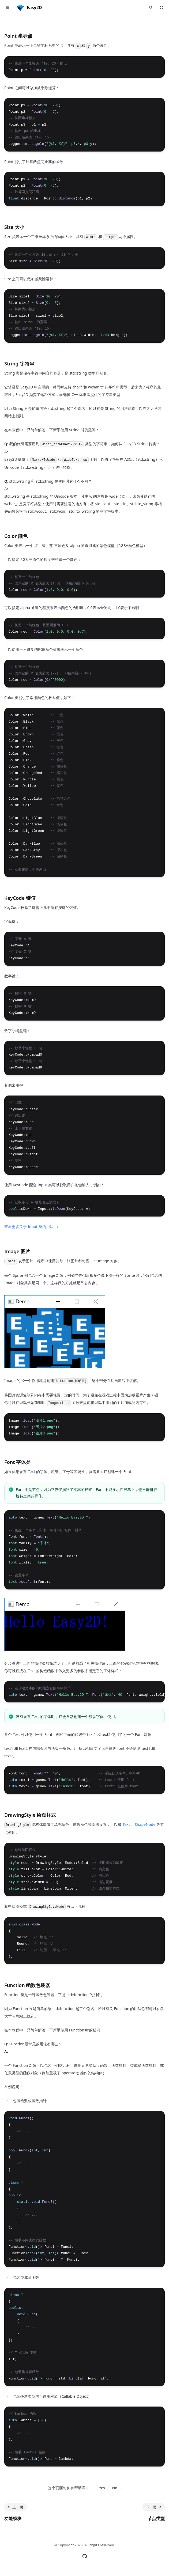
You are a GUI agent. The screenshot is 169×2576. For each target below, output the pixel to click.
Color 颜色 (16, 536)
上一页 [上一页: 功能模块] (15, 2507)
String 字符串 (19, 363)
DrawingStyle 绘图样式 (30, 1815)
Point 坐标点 (18, 36)
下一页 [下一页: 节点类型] (154, 2507)
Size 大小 (14, 227)
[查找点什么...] (151, 7)
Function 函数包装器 (27, 1985)
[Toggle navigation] (7, 7)
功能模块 (12, 2518)
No (114, 2487)
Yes (102, 2487)
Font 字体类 (17, 1462)
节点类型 (156, 2518)
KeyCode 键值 (20, 898)
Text (31, 1471)
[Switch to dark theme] (161, 7)
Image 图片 (17, 1251)
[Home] (29, 7)
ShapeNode (145, 1824)
